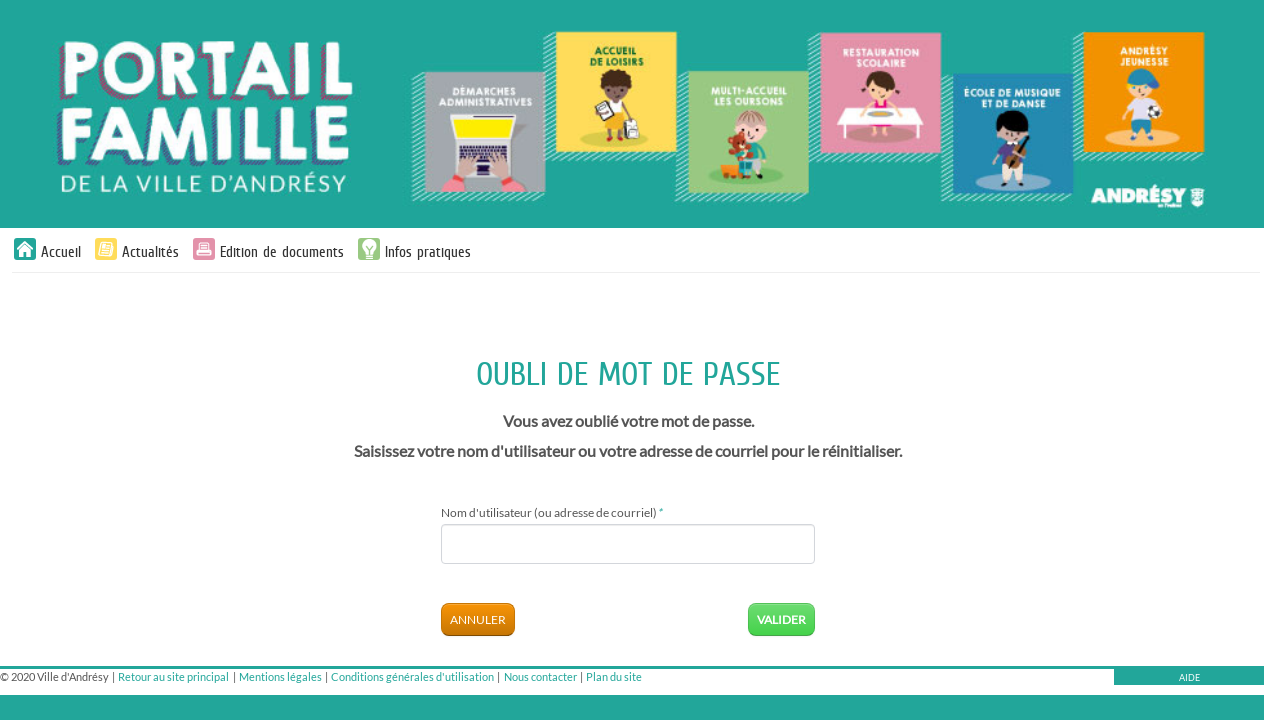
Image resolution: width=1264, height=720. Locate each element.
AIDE (1189, 677)
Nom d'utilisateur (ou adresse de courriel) (551, 512)
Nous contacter (540, 676)
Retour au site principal (173, 676)
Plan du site (614, 676)
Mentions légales (280, 676)
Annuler (478, 619)
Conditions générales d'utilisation (412, 676)
